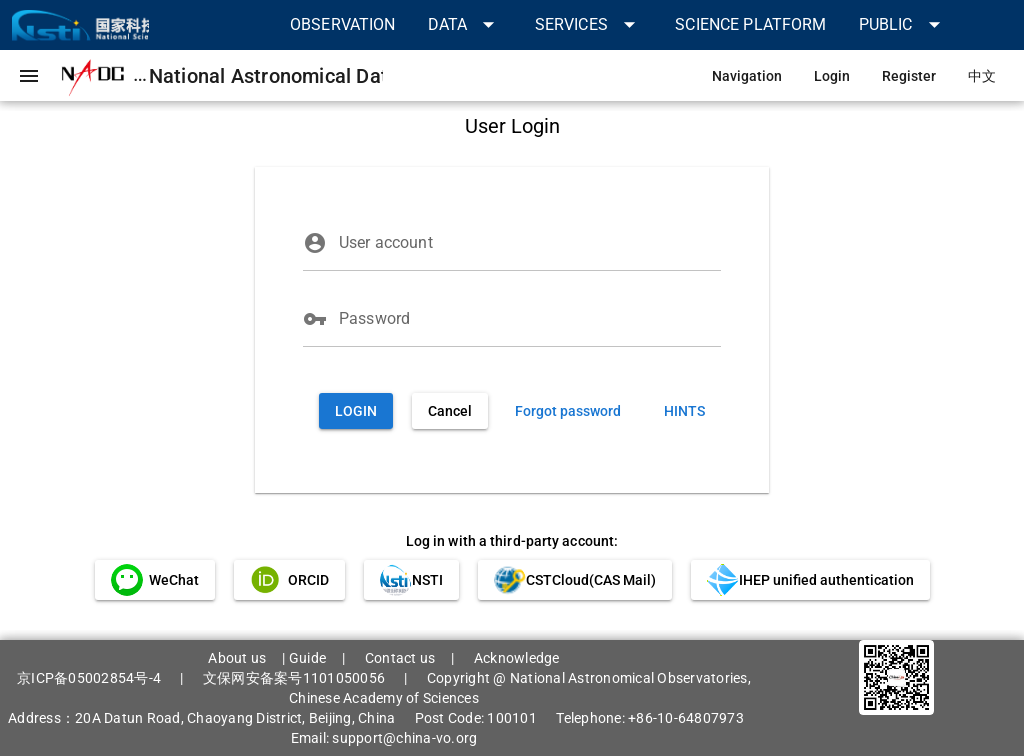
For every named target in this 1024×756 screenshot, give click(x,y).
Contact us (400, 658)
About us (237, 658)
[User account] (530, 243)
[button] (465, 24)
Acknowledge (517, 658)
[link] (343, 24)
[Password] (530, 319)
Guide (307, 658)
